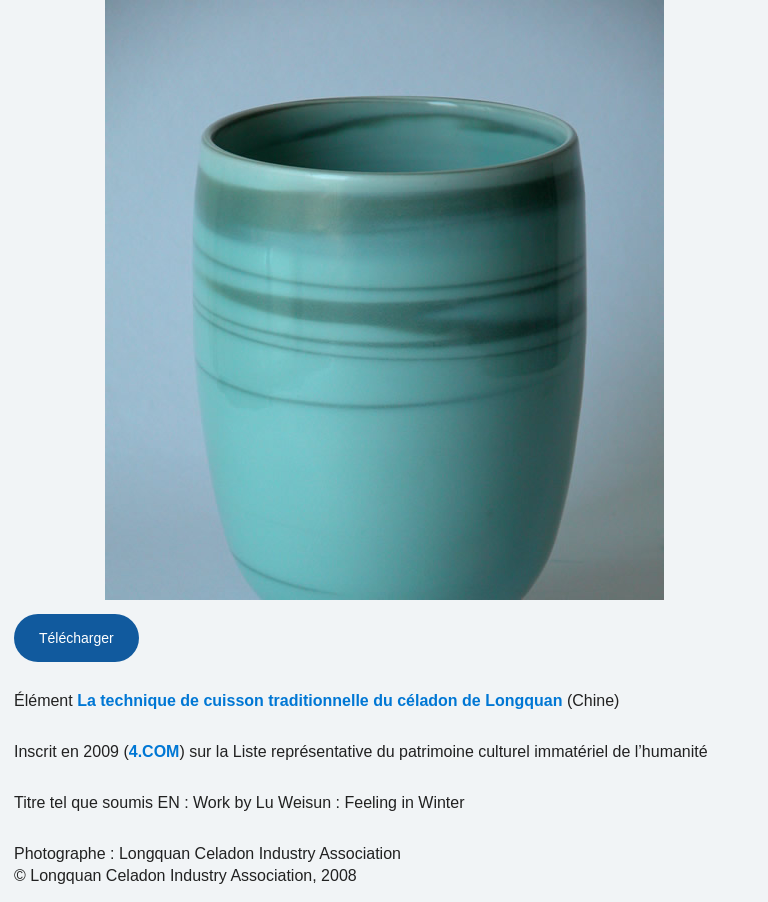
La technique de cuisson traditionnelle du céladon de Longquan (319, 700)
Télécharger (76, 638)
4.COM (154, 751)
